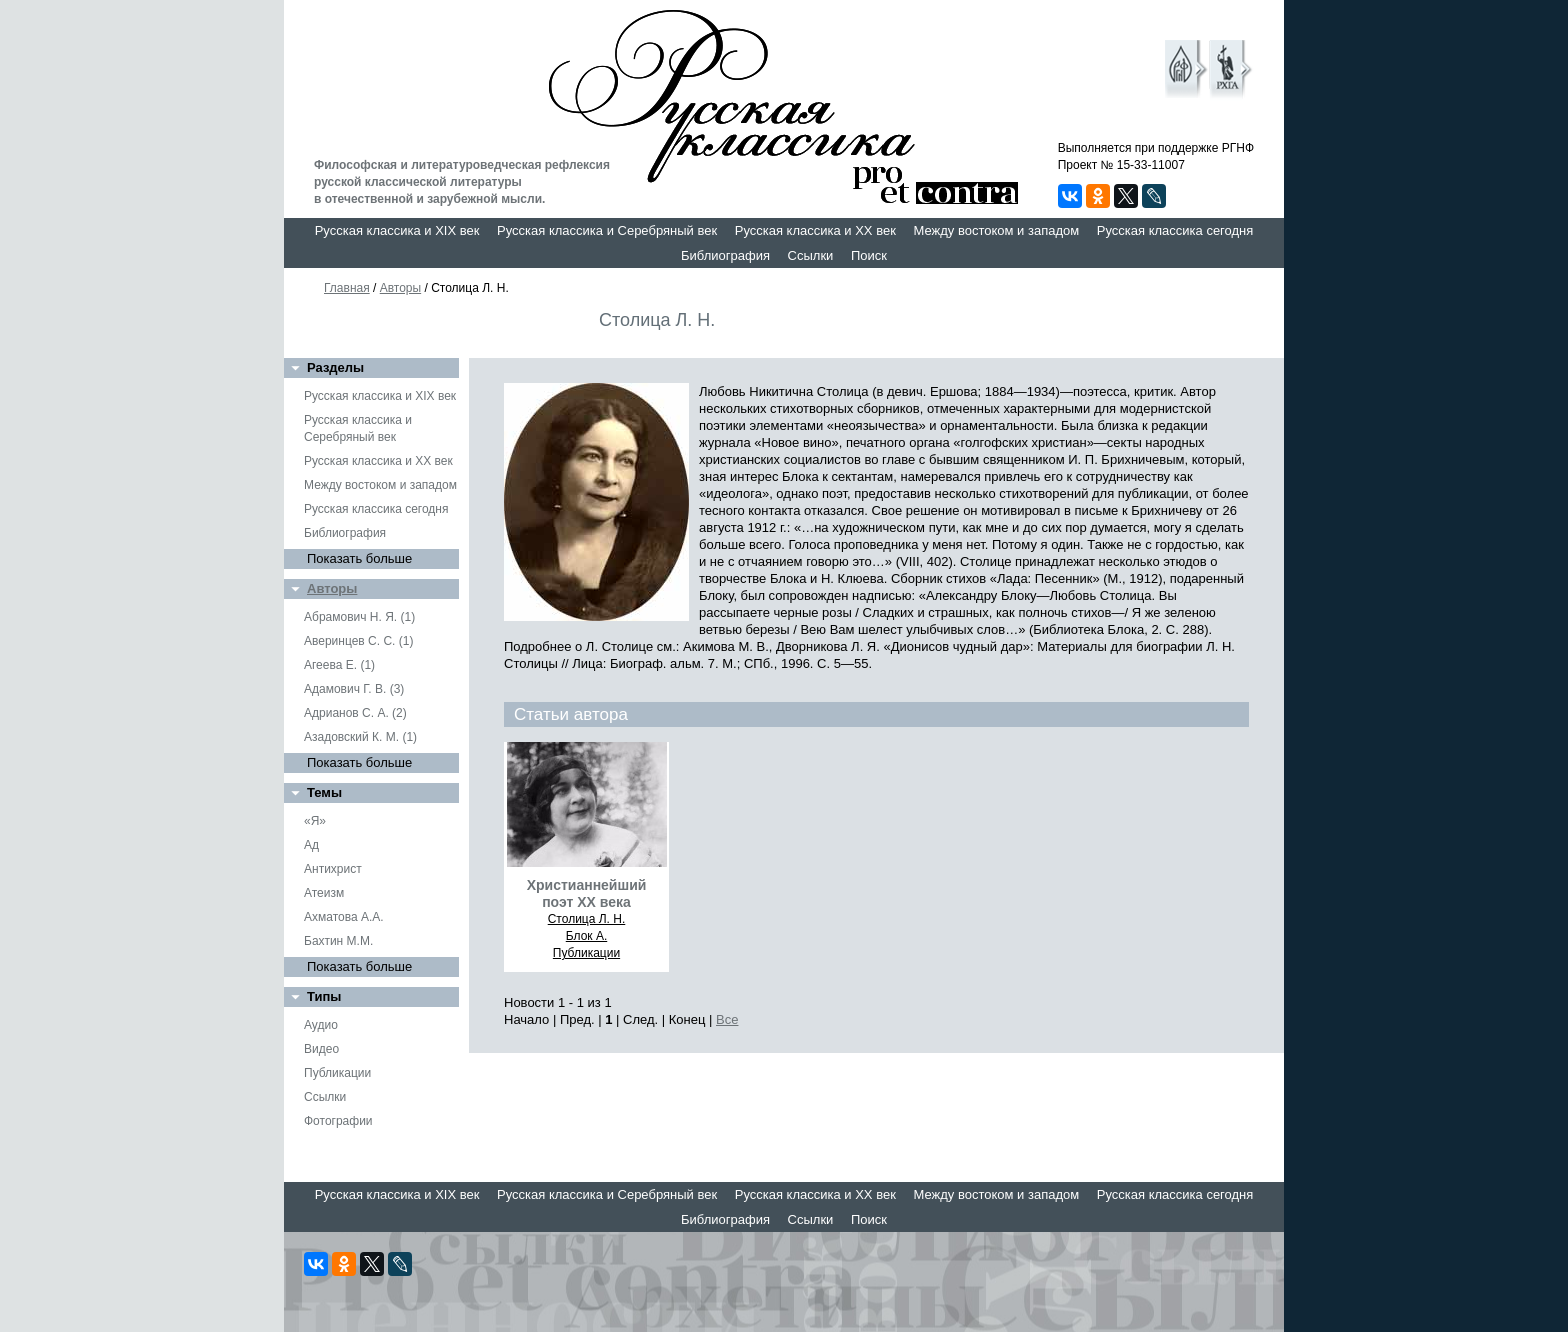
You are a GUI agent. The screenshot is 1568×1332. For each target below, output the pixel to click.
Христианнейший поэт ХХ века (587, 893)
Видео (321, 1049)
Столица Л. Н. (587, 919)
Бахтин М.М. (338, 941)
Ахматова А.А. (344, 917)
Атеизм (324, 893)
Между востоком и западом (996, 230)
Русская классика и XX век (815, 230)
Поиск (869, 255)
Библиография (725, 255)
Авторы (400, 288)
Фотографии (338, 1121)
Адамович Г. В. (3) (354, 689)
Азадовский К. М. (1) (360, 737)
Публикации (337, 1073)
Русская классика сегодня (1175, 230)
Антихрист (333, 869)
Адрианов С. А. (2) (355, 713)
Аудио (321, 1025)
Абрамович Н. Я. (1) (359, 617)
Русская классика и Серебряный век (607, 230)
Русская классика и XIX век (397, 230)
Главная (347, 288)
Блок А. (586, 936)
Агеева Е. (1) (339, 665)
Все (727, 1019)
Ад (311, 845)
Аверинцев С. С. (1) (358, 641)
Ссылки (811, 255)
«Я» (315, 821)
